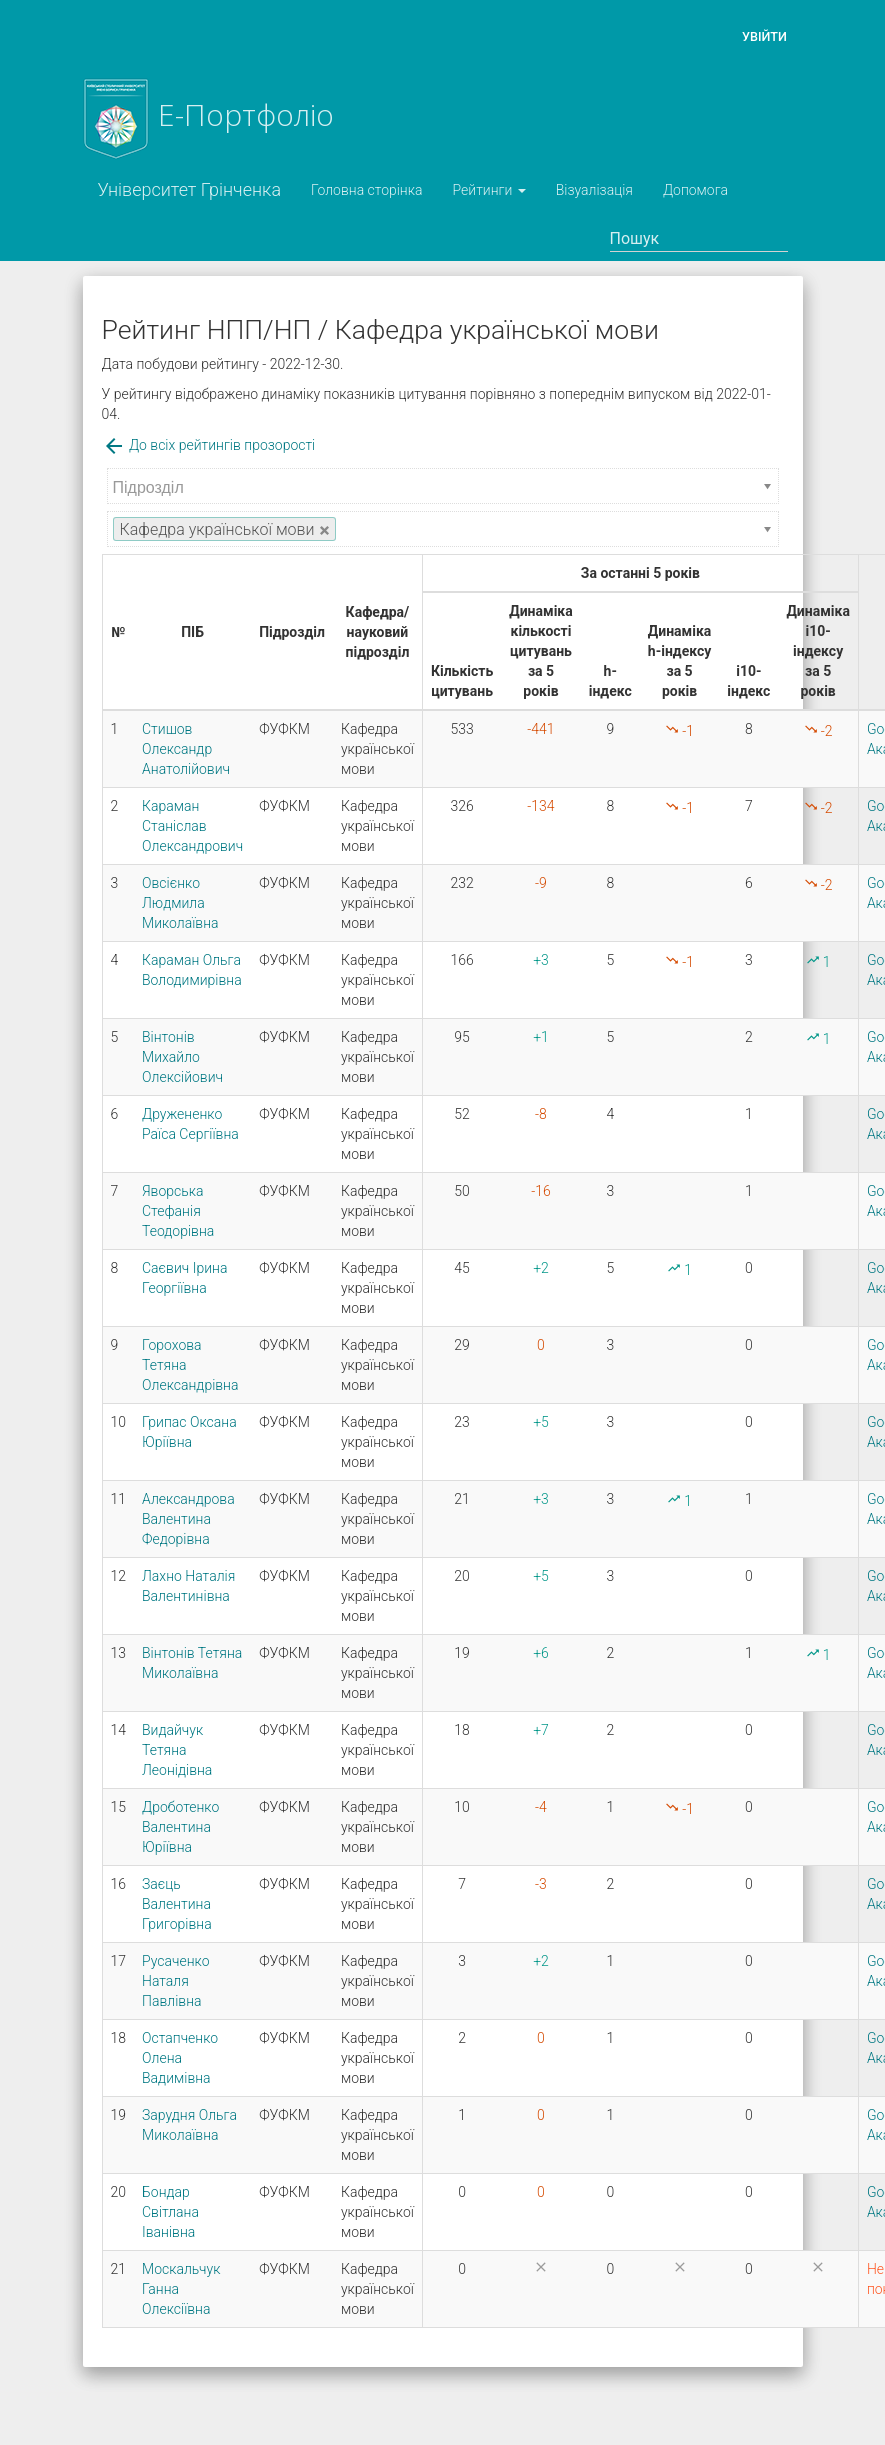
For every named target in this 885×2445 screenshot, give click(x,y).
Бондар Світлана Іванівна (170, 2212)
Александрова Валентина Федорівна (188, 1519)
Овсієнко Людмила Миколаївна (180, 903)
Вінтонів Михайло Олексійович (182, 1057)
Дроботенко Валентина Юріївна (180, 1827)
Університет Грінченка (190, 189)
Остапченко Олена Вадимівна (180, 2058)
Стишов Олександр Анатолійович (186, 749)
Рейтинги (489, 190)
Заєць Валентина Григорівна (177, 1904)
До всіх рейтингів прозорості (209, 445)
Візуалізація (594, 190)
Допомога (695, 190)
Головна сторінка (366, 190)
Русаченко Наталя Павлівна (176, 1981)
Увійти (764, 36)
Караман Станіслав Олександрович (192, 826)
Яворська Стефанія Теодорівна (178, 1211)
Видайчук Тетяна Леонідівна (177, 1750)
